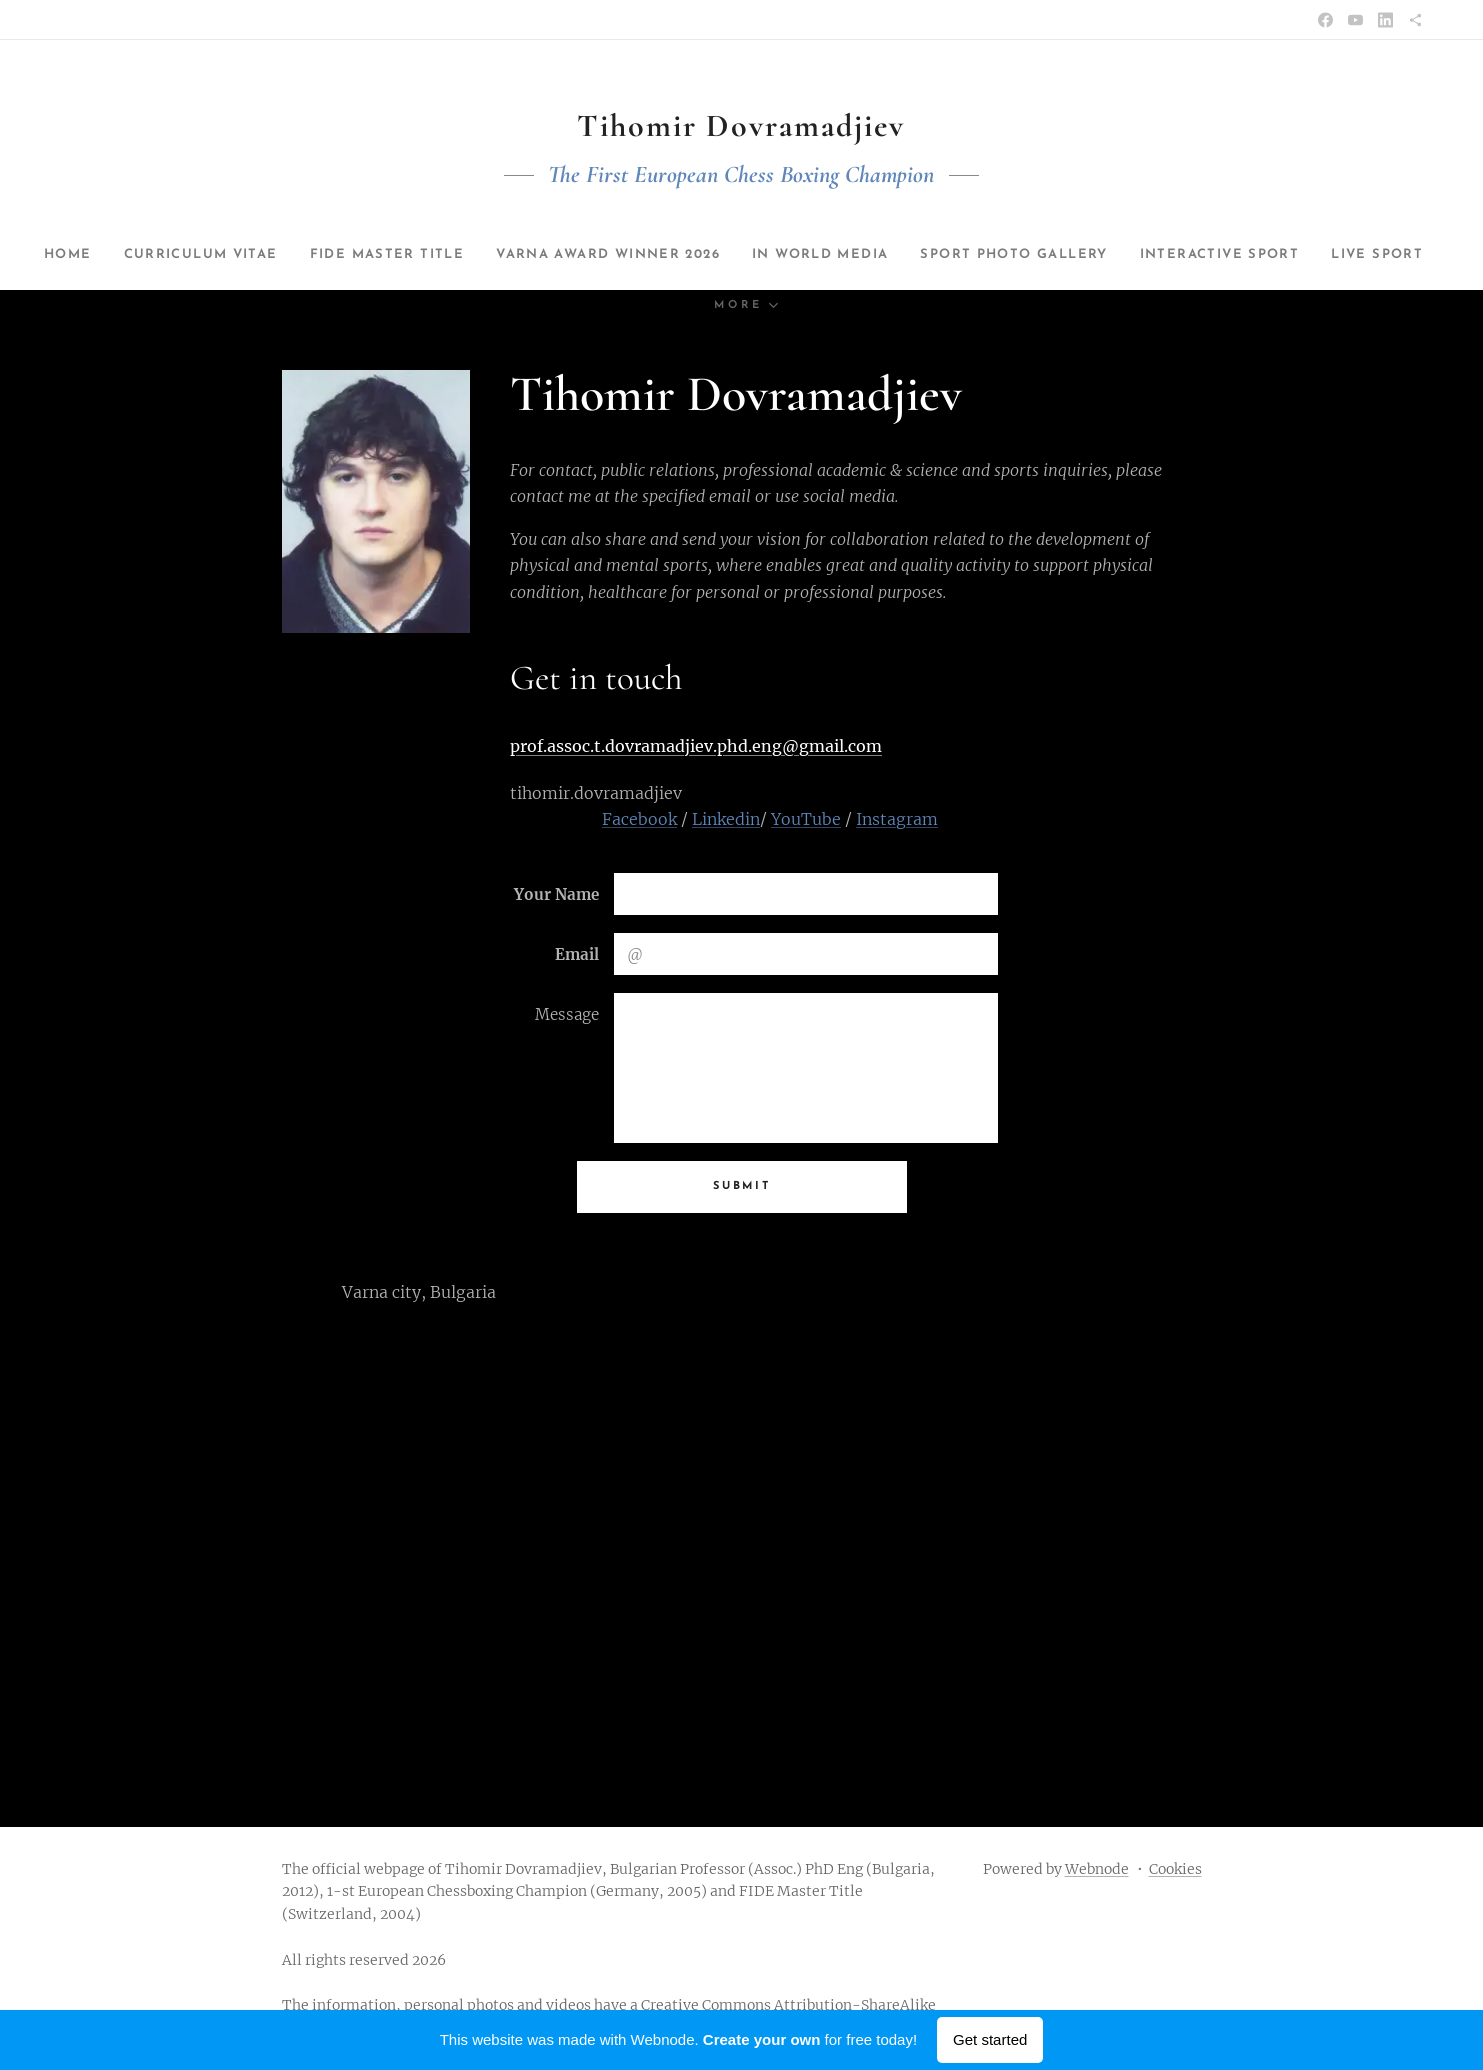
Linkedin (726, 819)
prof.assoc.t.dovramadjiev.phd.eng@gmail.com (696, 746)
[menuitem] (129, 255)
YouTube (806, 819)
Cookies (1175, 1869)
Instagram (897, 819)
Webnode (1097, 1869)
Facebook (639, 819)
